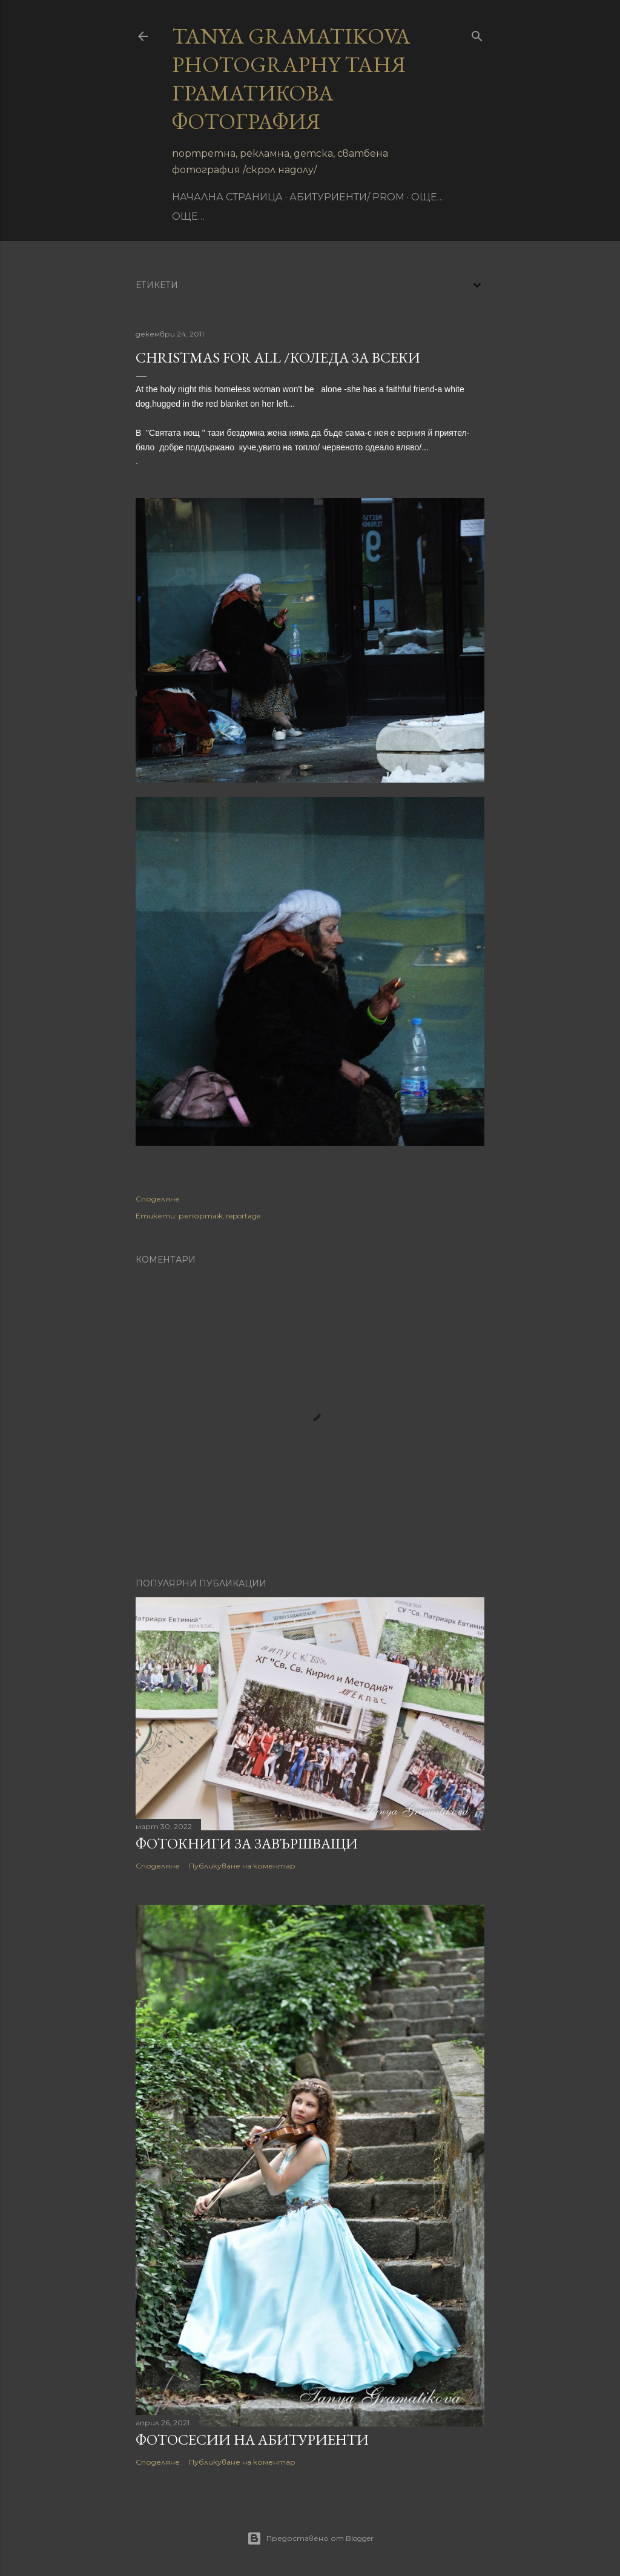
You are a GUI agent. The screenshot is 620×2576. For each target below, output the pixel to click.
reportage (243, 1215)
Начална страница (227, 197)
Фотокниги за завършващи (247, 1843)
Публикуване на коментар (242, 1865)
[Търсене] (477, 33)
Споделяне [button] (158, 1198)
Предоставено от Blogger (310, 2538)
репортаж (200, 1215)
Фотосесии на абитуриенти (252, 2439)
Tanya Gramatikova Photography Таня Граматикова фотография (291, 79)
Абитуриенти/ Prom (346, 197)
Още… (427, 197)
